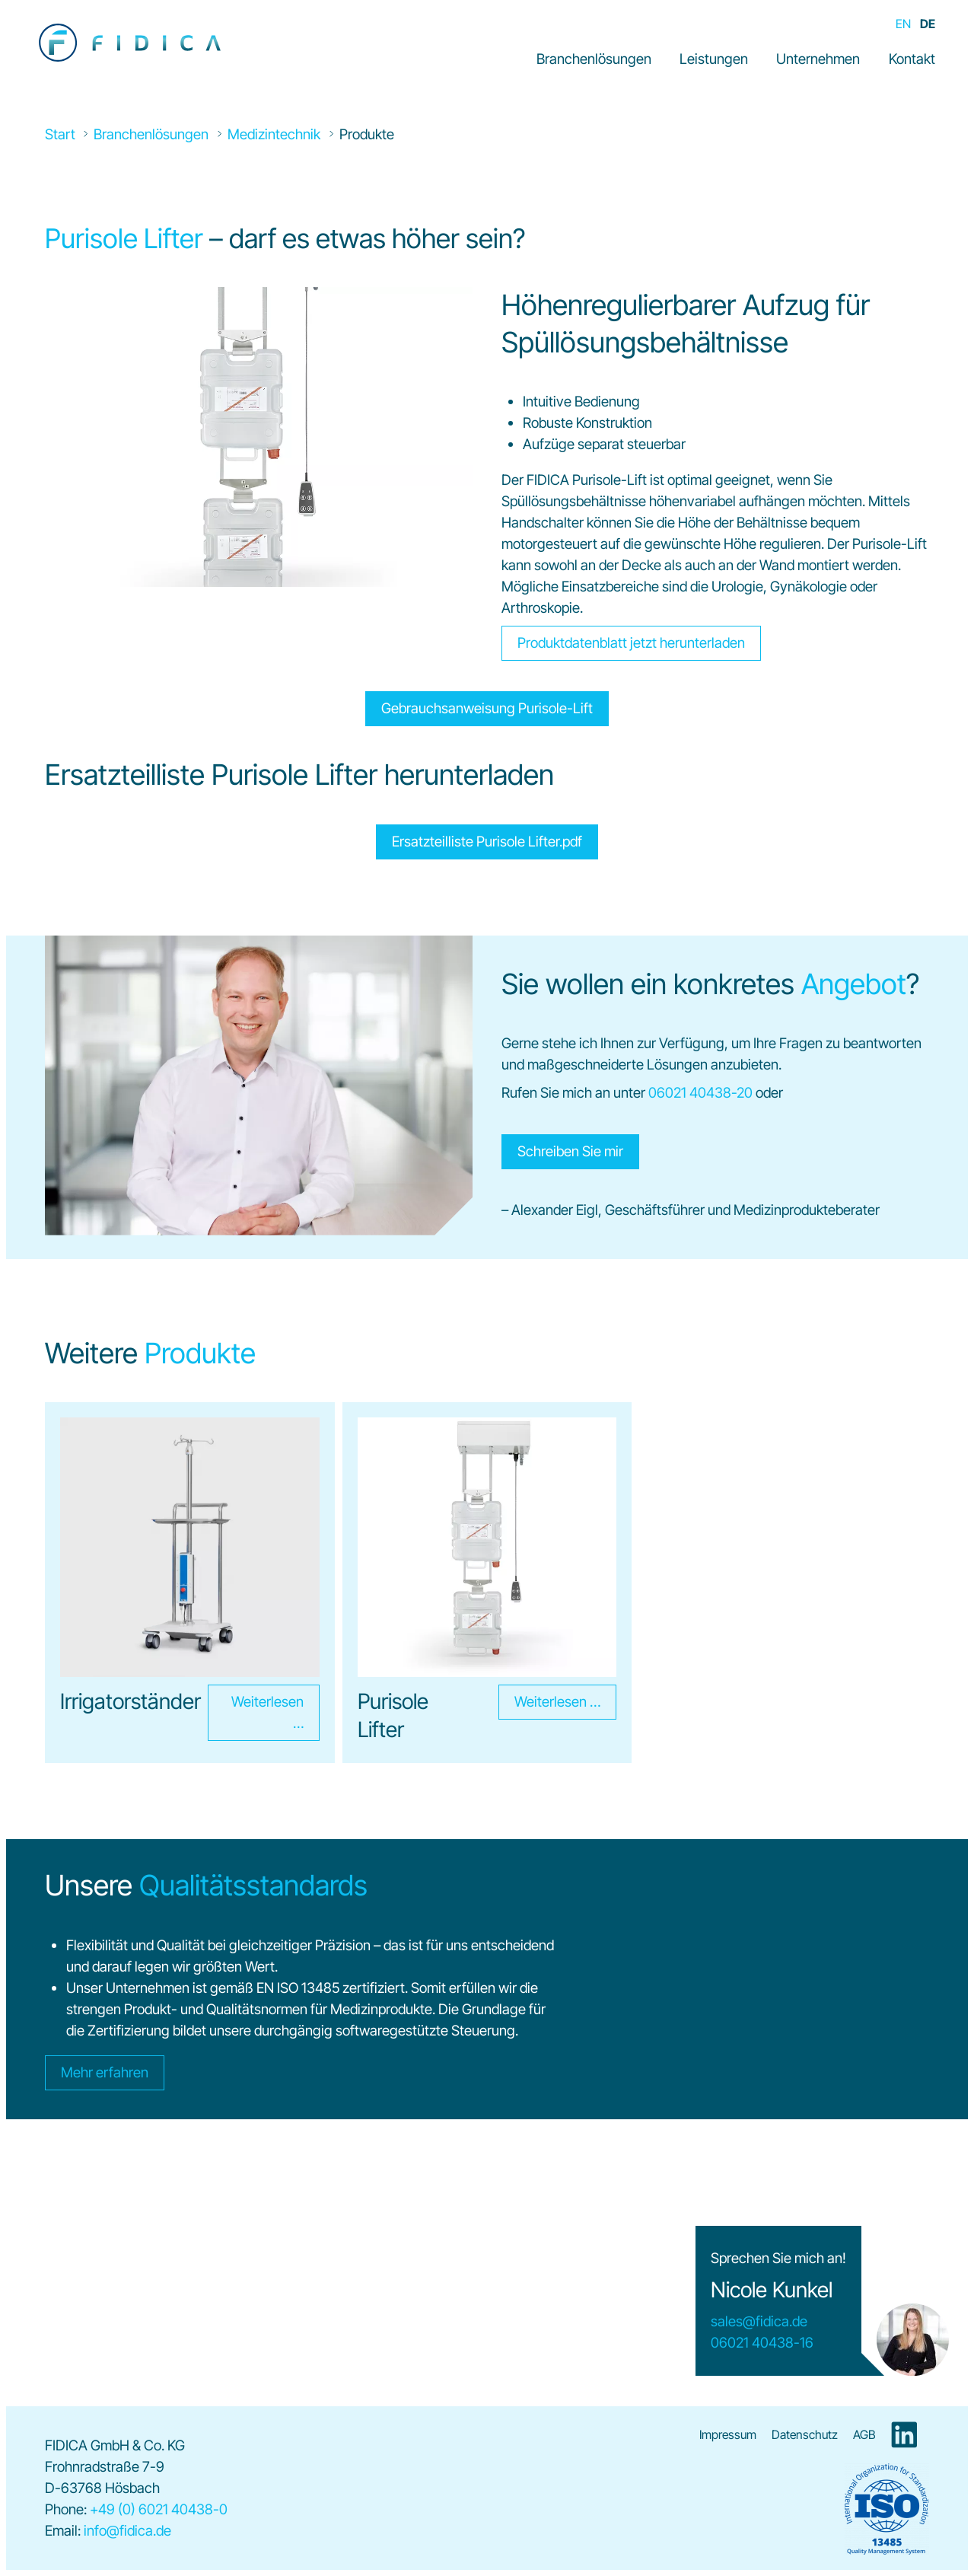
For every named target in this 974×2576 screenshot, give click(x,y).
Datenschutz (805, 2435)
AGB (864, 2435)
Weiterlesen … (255, 1713)
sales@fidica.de (759, 2321)
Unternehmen (818, 59)
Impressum (727, 2435)
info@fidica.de (127, 2530)
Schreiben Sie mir (570, 1151)
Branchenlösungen (593, 59)
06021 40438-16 (762, 2342)
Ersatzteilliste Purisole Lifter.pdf (487, 841)
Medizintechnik (274, 134)
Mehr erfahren (104, 2072)
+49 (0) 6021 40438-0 (159, 2509)
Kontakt (912, 59)
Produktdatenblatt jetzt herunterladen (631, 643)
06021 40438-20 (700, 1092)
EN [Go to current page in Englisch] (903, 24)
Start (60, 134)
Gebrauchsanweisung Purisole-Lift (487, 708)
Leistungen (714, 59)
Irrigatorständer (130, 1701)
